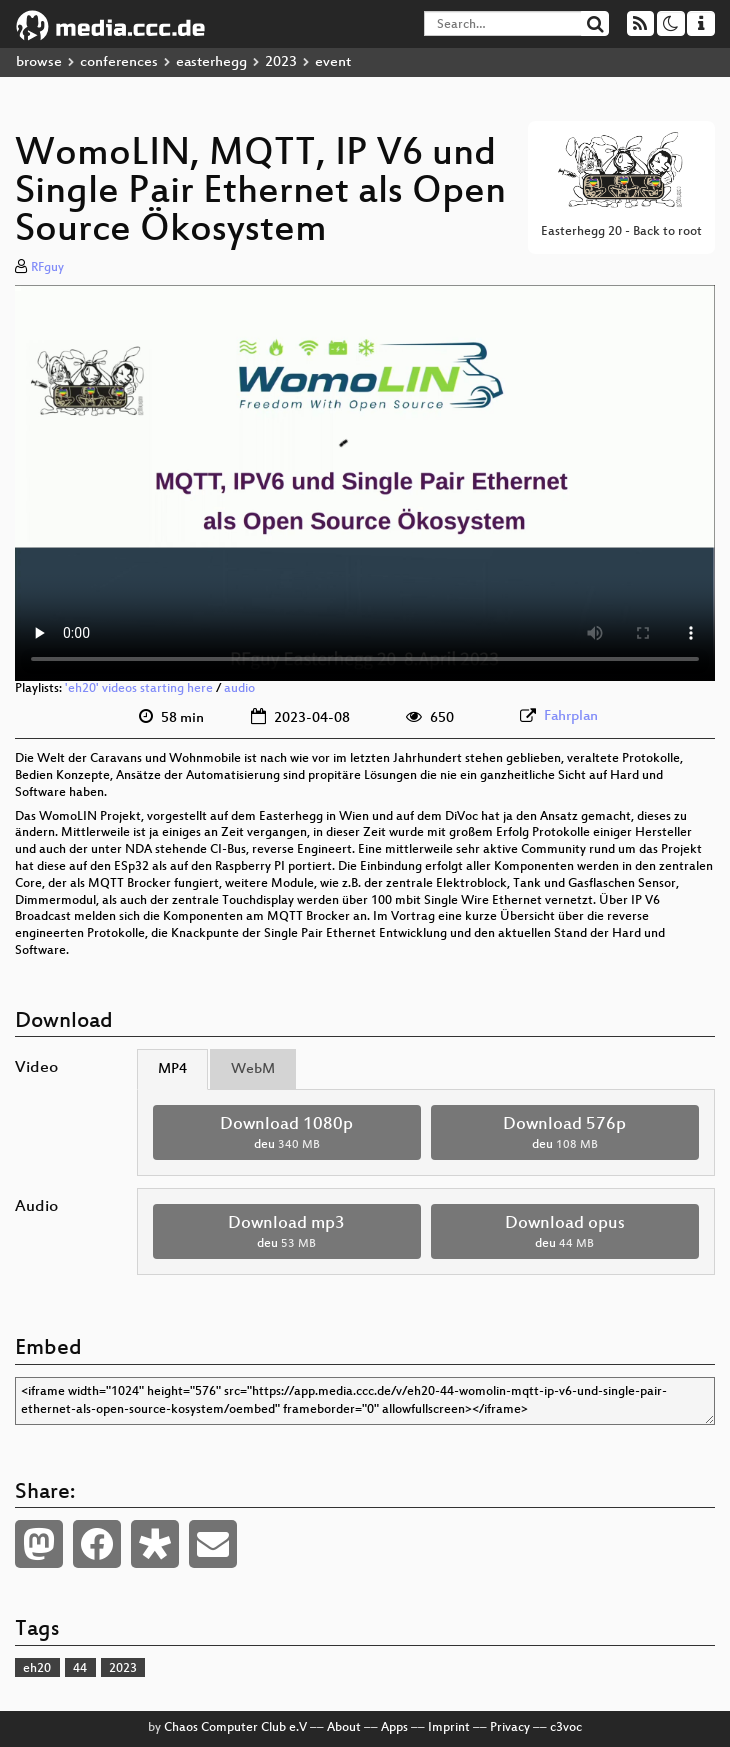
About (344, 1728)
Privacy (510, 1728)
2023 (281, 62)
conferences (119, 62)
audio (239, 689)
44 (80, 1669)
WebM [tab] (253, 1069)
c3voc (566, 1728)
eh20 (37, 1669)
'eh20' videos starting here (139, 689)
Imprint (449, 1728)
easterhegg (211, 62)
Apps (394, 1728)
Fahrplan (571, 716)
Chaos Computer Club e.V (235, 1728)
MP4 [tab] (172, 1069)
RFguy (47, 268)
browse (39, 62)
